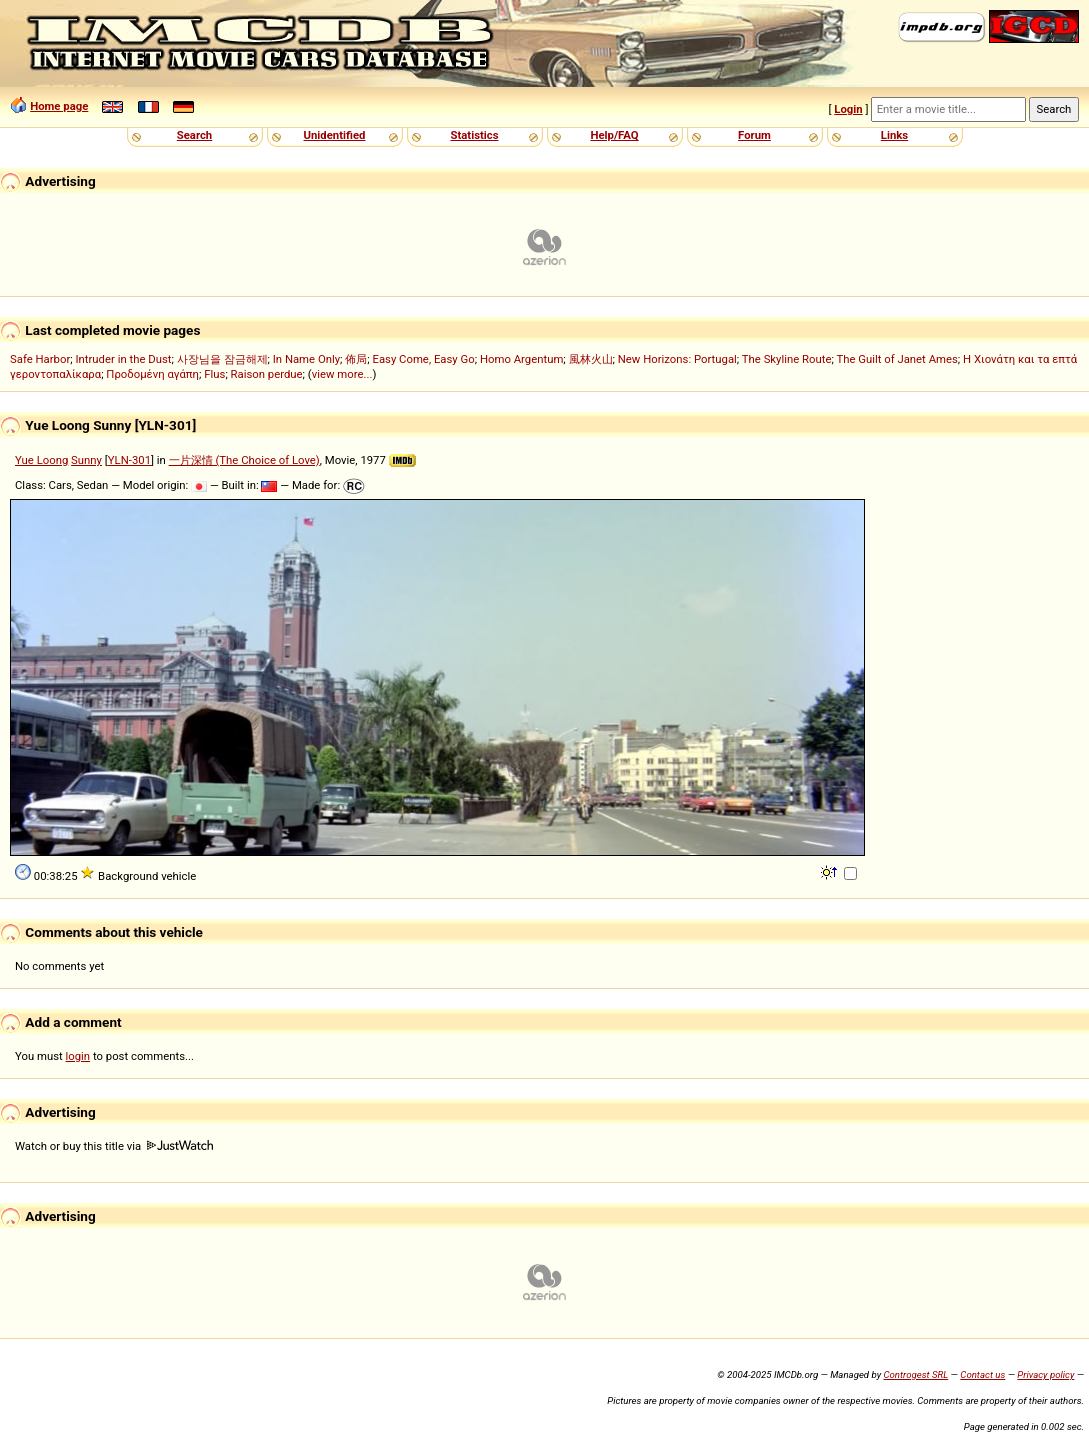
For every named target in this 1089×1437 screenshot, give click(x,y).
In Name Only (306, 359)
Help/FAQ (614, 135)
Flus (214, 374)
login (78, 1056)
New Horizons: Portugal (677, 359)
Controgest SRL (915, 1374)
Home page (59, 106)
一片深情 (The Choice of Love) (244, 460)
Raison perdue (267, 374)
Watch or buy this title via (114, 1146)
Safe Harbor (40, 359)
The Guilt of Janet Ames (896, 359)
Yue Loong (41, 460)
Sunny (86, 460)
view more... (342, 374)
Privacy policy (1045, 1374)
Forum (754, 135)
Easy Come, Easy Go (423, 359)
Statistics (474, 135)
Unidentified (335, 135)
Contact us (982, 1374)
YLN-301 (129, 460)
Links (894, 135)
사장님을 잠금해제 (222, 359)
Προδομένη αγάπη (152, 374)
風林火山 (591, 359)
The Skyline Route (787, 359)
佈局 (356, 359)
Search (194, 135)
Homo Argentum (521, 359)
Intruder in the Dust (123, 359)
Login (848, 109)
